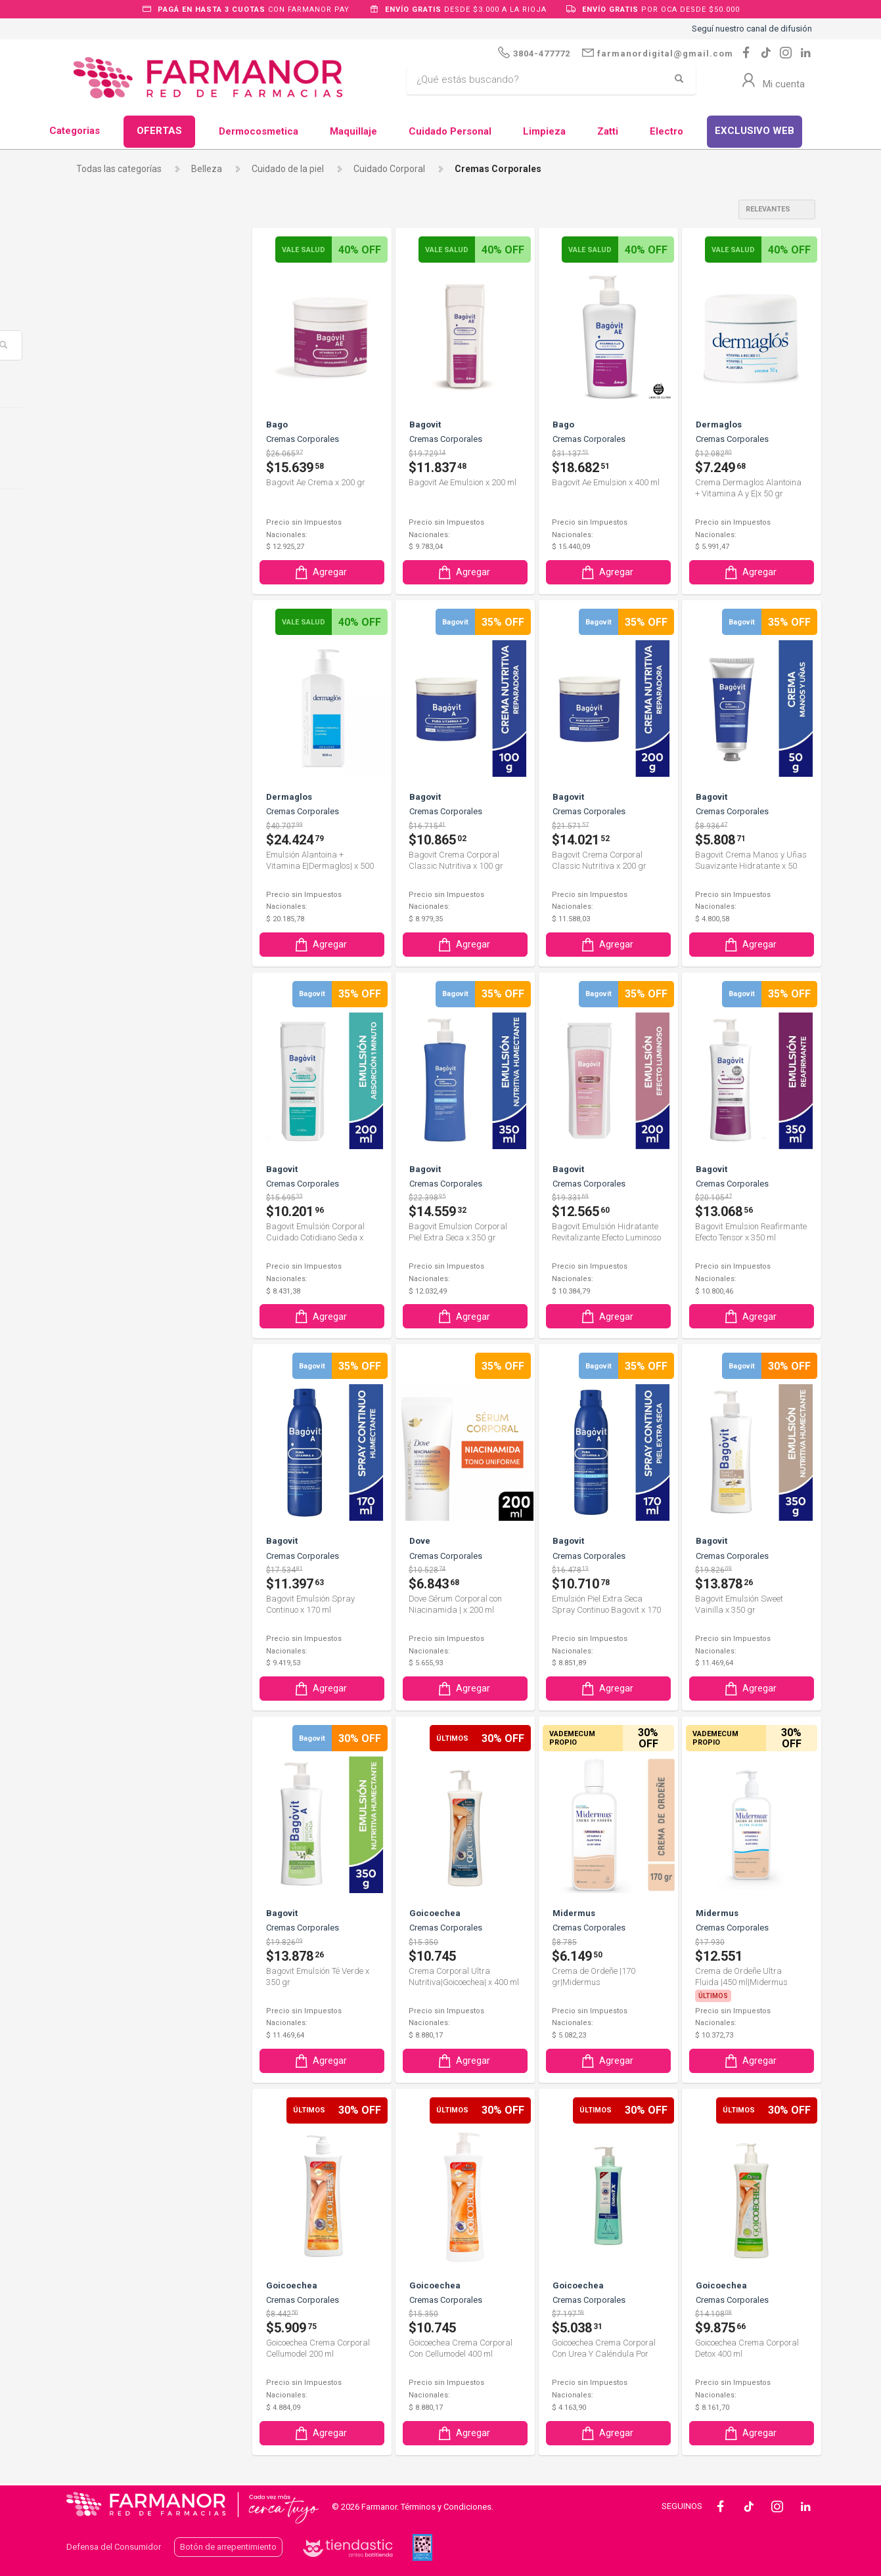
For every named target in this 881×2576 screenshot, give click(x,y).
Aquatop (105, 625)
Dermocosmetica (258, 131)
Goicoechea (114, 1224)
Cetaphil (104, 958)
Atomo (101, 647)
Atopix (100, 669)
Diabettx (104, 1090)
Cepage (103, 913)
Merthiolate (111, 1468)
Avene (100, 714)
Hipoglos (105, 1268)
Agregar (320, 572)
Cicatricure (112, 979)
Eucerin (105, 1135)
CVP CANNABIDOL (125, 1024)
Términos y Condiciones (446, 2505)
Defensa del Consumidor (113, 2545)
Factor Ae (107, 1179)
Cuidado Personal (450, 131)
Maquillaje (353, 131)
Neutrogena (112, 1512)
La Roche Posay (120, 1379)
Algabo (102, 580)
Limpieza (544, 131)
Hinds (101, 1246)
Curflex (102, 1002)
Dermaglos (112, 1068)
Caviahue (106, 891)
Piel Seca (106, 432)
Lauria (100, 1401)
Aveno (100, 736)
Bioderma (107, 824)
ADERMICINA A (118, 558)
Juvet (99, 1357)
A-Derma (106, 514)
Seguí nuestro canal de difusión (752, 28)
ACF (95, 536)
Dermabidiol (112, 1046)
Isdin (96, 1312)
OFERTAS (159, 131)
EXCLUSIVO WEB (754, 131)
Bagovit (105, 780)
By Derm (105, 847)
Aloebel (103, 603)
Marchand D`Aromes (130, 1446)
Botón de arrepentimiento (228, 2545)
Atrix (97, 691)
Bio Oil (100, 802)
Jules (98, 1335)
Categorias (74, 131)
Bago (98, 758)
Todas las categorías (119, 169)
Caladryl (104, 868)
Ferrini (100, 1201)
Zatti (607, 131)
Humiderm (109, 1290)
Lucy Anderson (118, 1423)
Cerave (102, 935)
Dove (97, 1113)
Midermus (111, 1490)
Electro (666, 131)
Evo (94, 1157)
